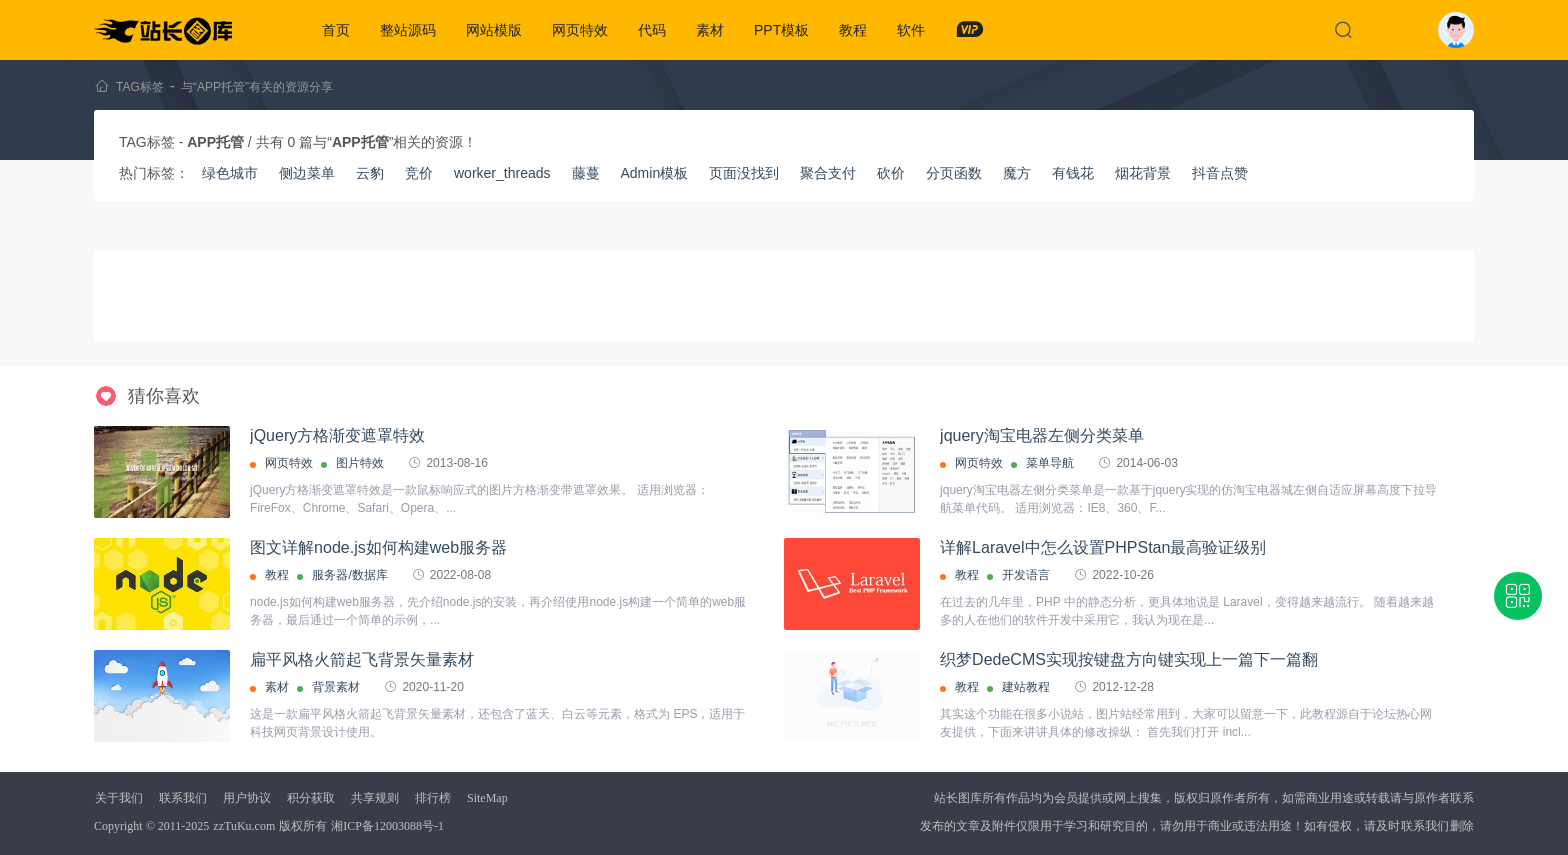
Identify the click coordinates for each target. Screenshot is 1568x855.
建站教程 (1026, 687)
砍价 (891, 173)
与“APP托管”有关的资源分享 (257, 87)
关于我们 (119, 798)
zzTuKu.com (244, 826)
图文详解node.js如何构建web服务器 (378, 547)
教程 (853, 30)
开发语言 (1026, 575)
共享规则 (375, 798)
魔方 (1017, 173)
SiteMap (487, 798)
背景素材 (336, 687)
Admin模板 (655, 173)
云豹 (370, 173)
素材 (710, 30)
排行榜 (433, 798)
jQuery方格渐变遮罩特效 (337, 435)
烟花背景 (1143, 173)
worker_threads (502, 173)
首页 (336, 30)
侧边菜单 (307, 173)
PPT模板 (781, 30)
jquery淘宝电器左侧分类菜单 (1042, 435)
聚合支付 (828, 173)
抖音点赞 (1220, 173)
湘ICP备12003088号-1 (387, 826)
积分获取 (311, 798)
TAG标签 (140, 87)
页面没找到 (744, 173)
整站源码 (408, 30)
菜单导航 (1050, 463)
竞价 (419, 173)
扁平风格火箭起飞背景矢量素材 (362, 659)
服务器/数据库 (349, 575)
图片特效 (360, 463)
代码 (652, 30)
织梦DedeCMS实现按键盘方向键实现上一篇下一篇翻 (1129, 659)
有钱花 (1073, 173)
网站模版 (494, 30)
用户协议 (247, 798)
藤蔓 (586, 173)
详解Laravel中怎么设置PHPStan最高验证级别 (1103, 547)
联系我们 (183, 798)
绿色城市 (230, 173)
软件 (911, 30)
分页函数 (954, 173)
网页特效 (580, 30)
